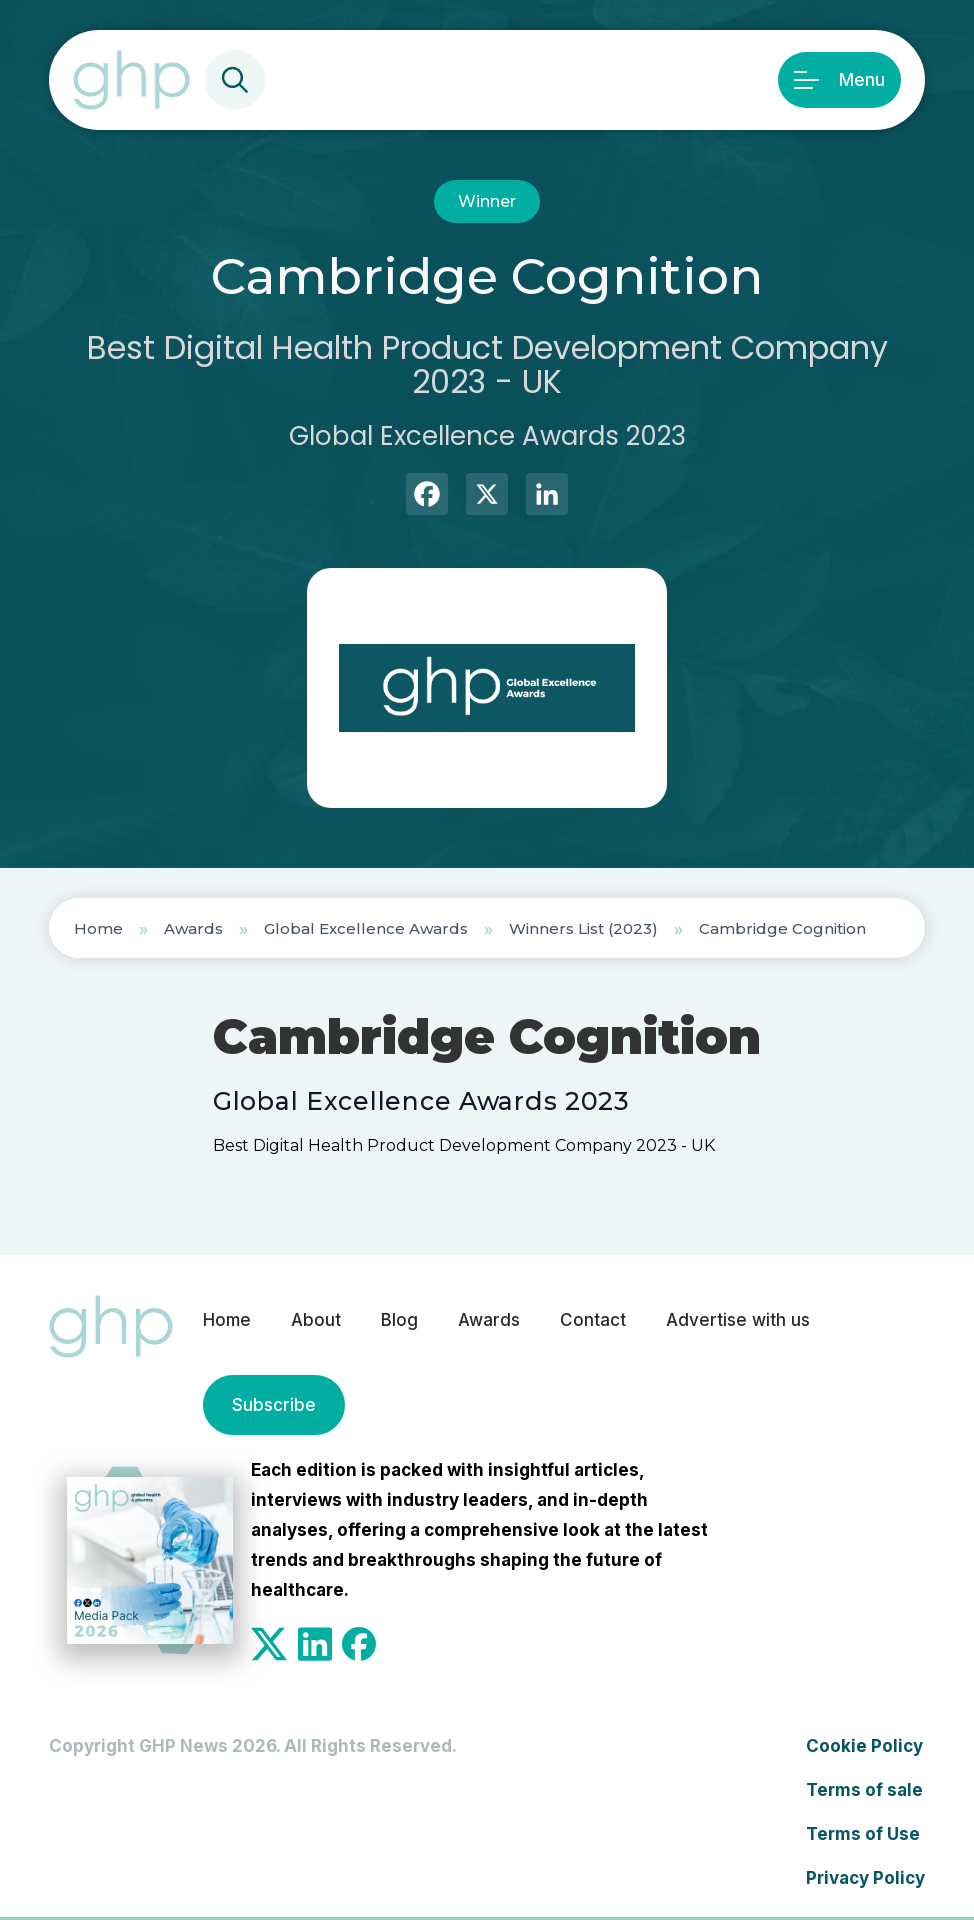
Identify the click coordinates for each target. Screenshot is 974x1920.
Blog (399, 1320)
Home (98, 928)
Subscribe (274, 1405)
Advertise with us (738, 1320)
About (316, 1320)
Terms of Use (863, 1834)
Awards (193, 928)
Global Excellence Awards (366, 928)
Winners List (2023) (583, 928)
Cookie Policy (864, 1746)
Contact (593, 1320)
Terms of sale (864, 1790)
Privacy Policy (865, 1878)
